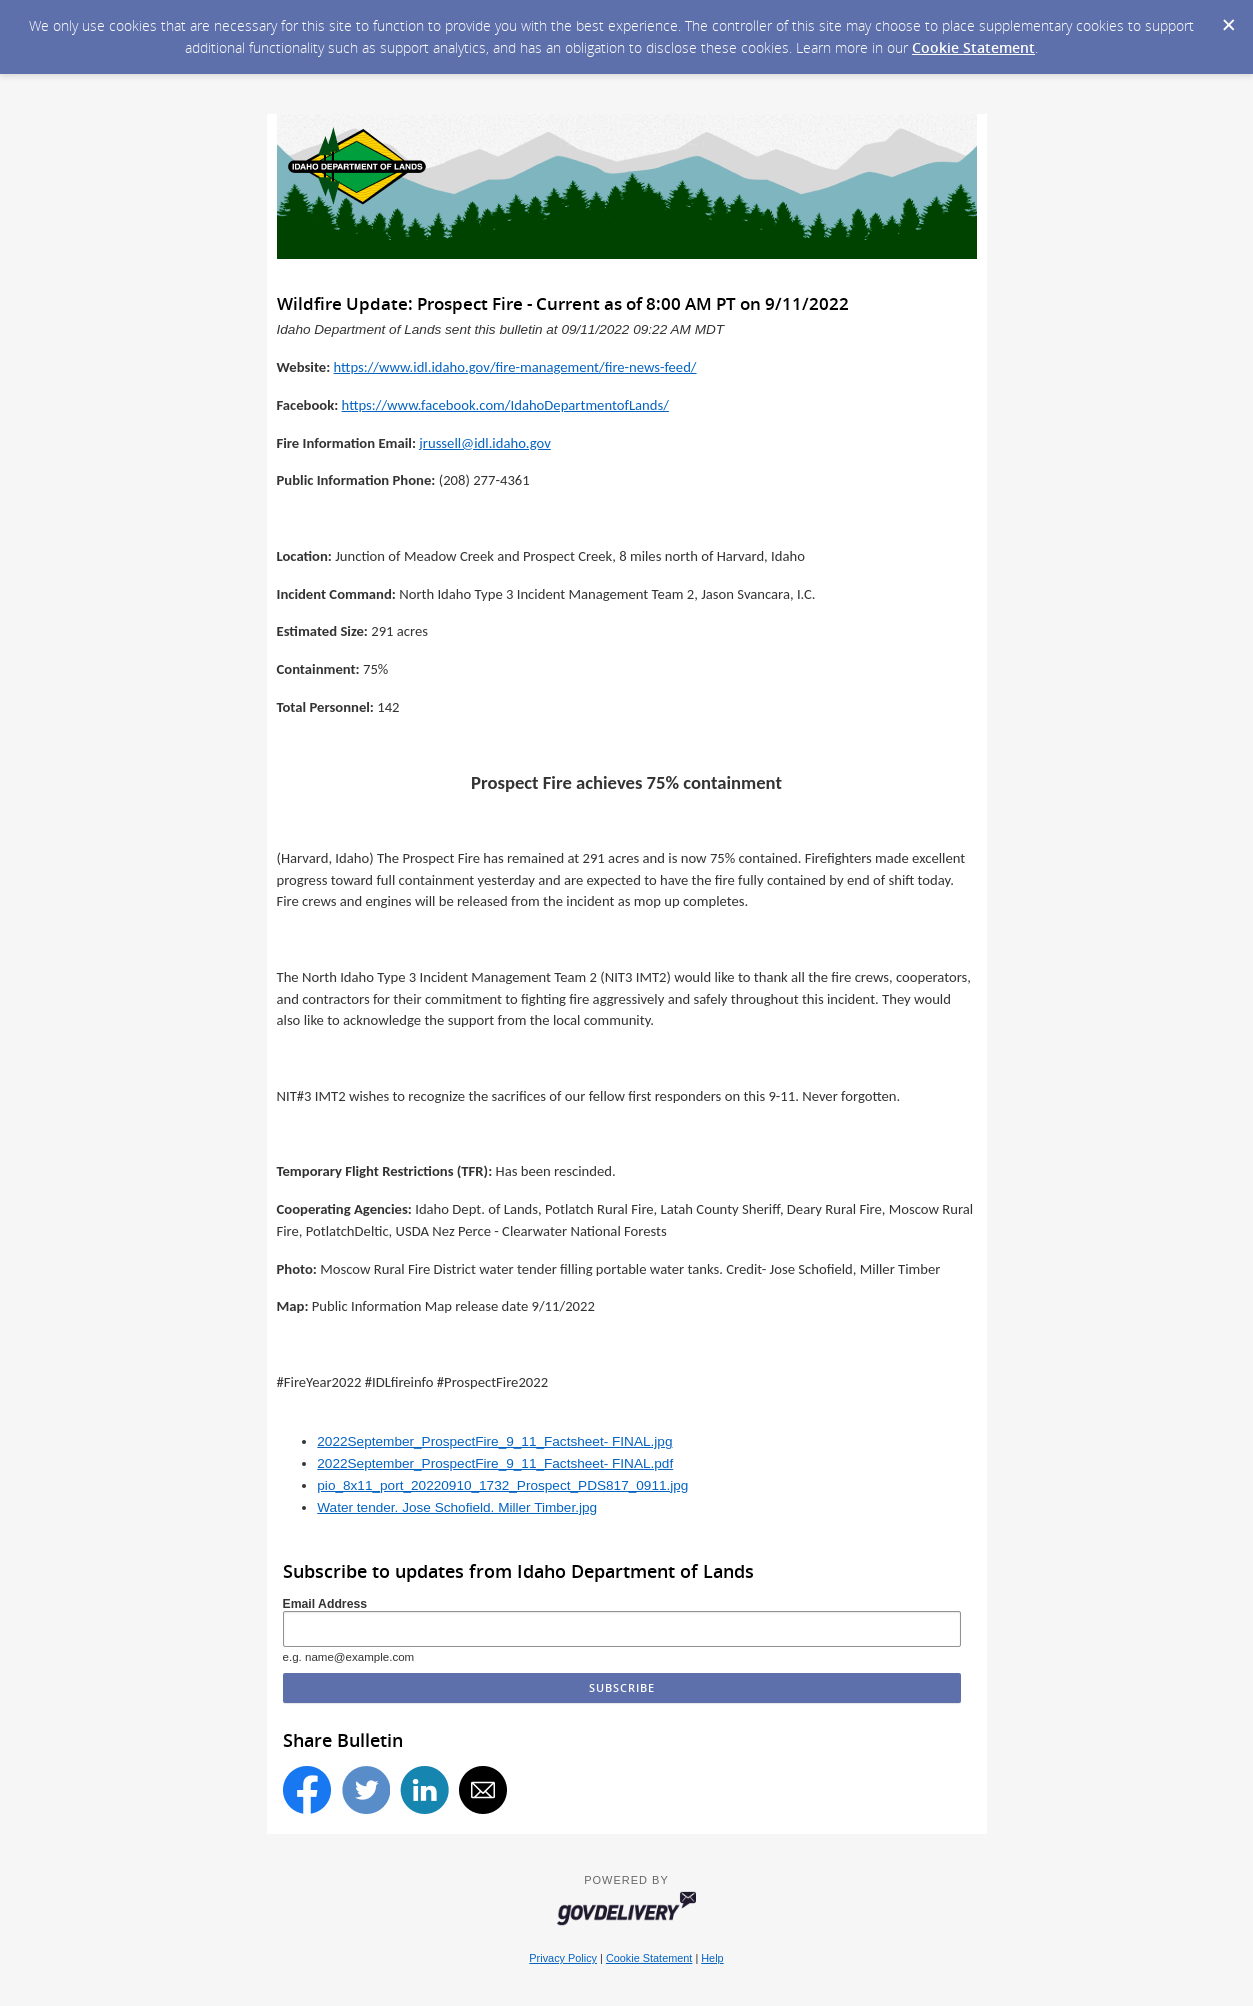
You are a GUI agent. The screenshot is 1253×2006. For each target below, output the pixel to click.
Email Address (325, 1604)
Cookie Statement (973, 47)
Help (712, 1958)
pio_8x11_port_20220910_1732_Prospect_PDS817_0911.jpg (502, 1485)
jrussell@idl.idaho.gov (484, 443)
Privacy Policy (563, 1958)
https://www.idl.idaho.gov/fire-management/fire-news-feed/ (515, 367)
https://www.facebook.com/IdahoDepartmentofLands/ (505, 405)
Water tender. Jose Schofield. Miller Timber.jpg (457, 1507)
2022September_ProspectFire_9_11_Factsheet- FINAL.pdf (495, 1463)
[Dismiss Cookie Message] (1228, 19)
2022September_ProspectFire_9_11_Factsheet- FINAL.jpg (494, 1441)
